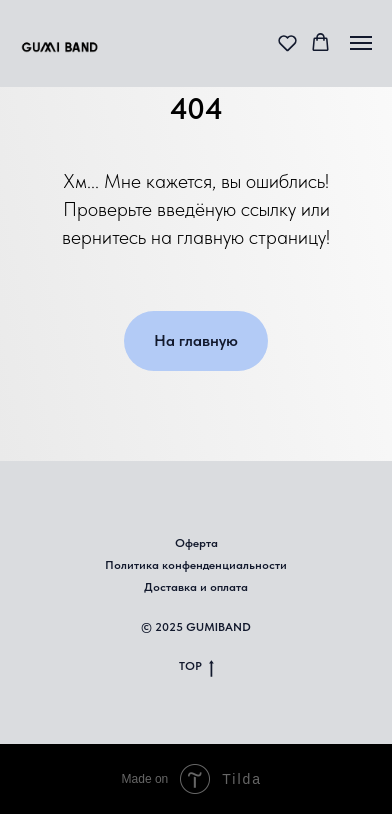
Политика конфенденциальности (196, 565)
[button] (287, 42)
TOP (196, 666)
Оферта (196, 543)
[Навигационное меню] (361, 43)
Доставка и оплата (196, 587)
